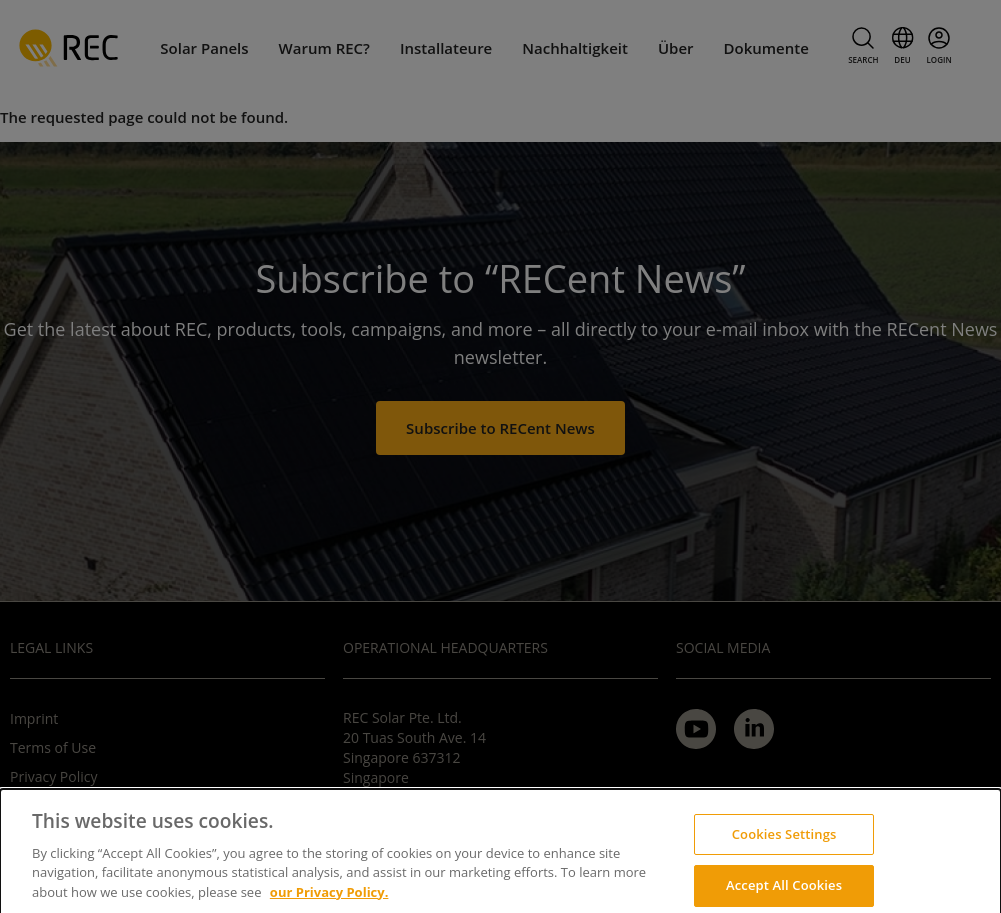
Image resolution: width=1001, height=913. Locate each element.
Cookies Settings (784, 844)
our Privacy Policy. (329, 902)
